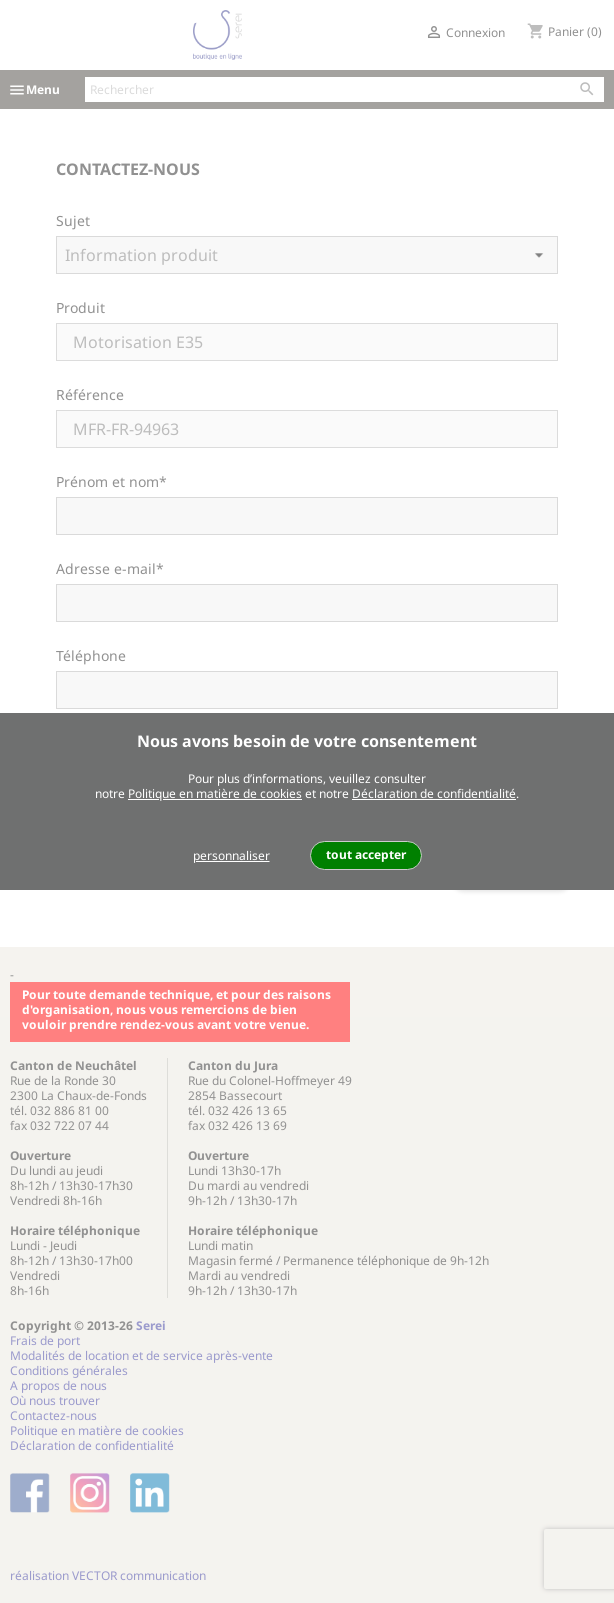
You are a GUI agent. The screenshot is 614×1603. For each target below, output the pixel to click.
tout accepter (366, 854)
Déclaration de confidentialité (434, 793)
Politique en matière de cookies (215, 793)
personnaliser (231, 855)
